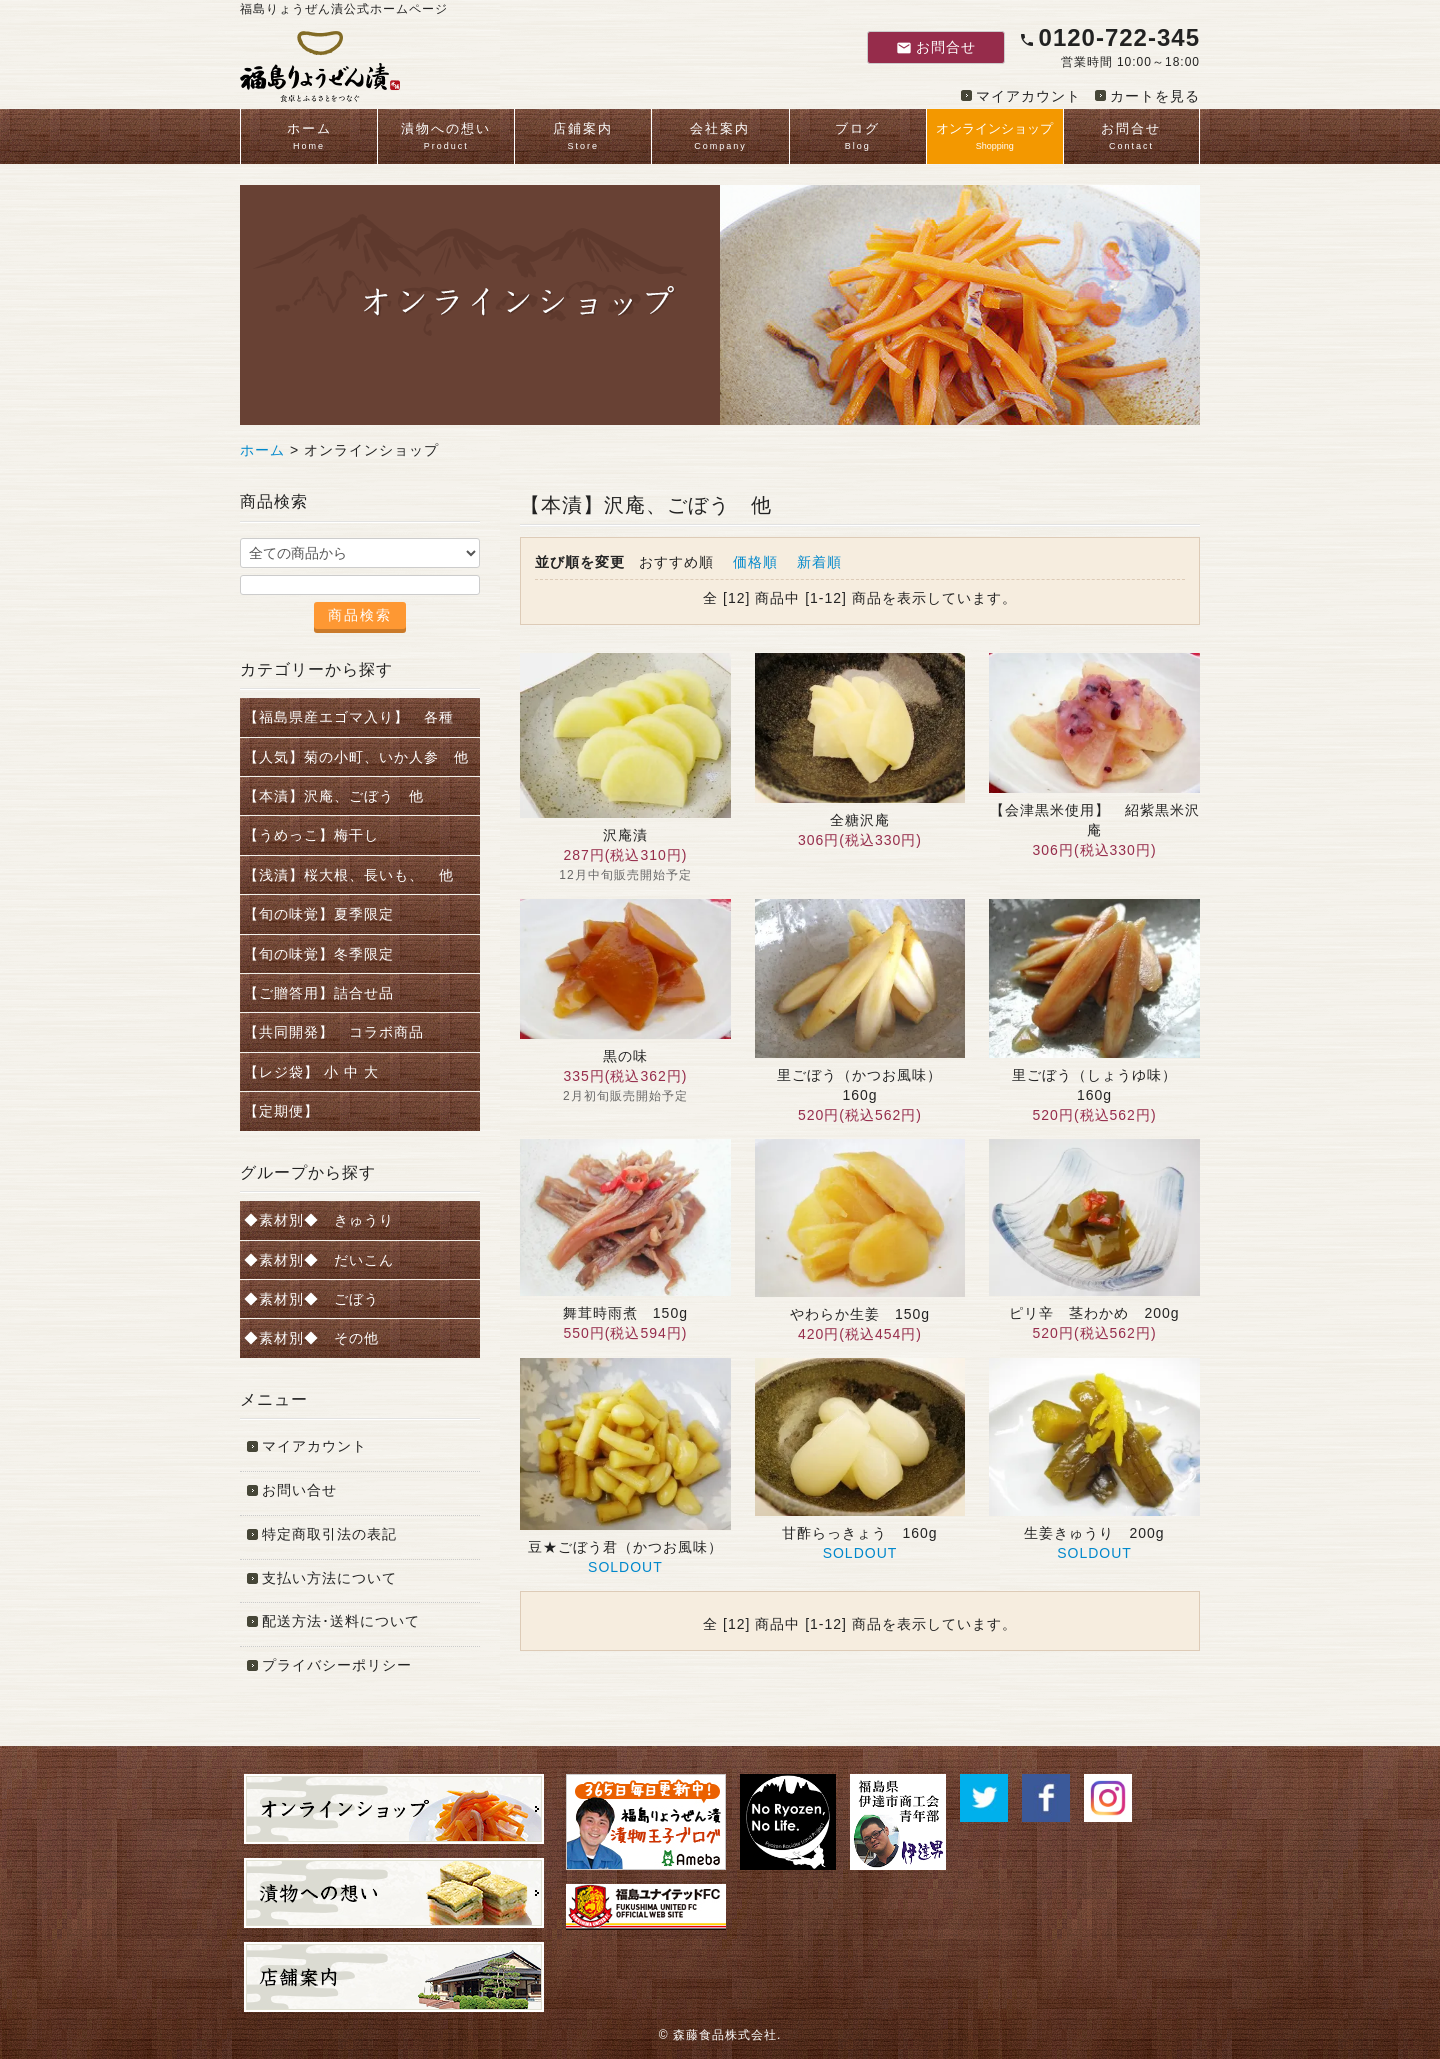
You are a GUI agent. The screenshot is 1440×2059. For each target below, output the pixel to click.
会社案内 (720, 138)
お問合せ (936, 47)
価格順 (755, 562)
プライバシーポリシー (337, 1665)
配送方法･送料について (341, 1621)
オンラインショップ (995, 138)
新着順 (819, 562)
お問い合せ (299, 1490)
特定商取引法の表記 (329, 1534)
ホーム (309, 138)
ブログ (858, 138)
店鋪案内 (583, 138)
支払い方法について (329, 1578)
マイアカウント (1028, 96)
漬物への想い (446, 138)
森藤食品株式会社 (725, 2035)
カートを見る (1155, 96)
